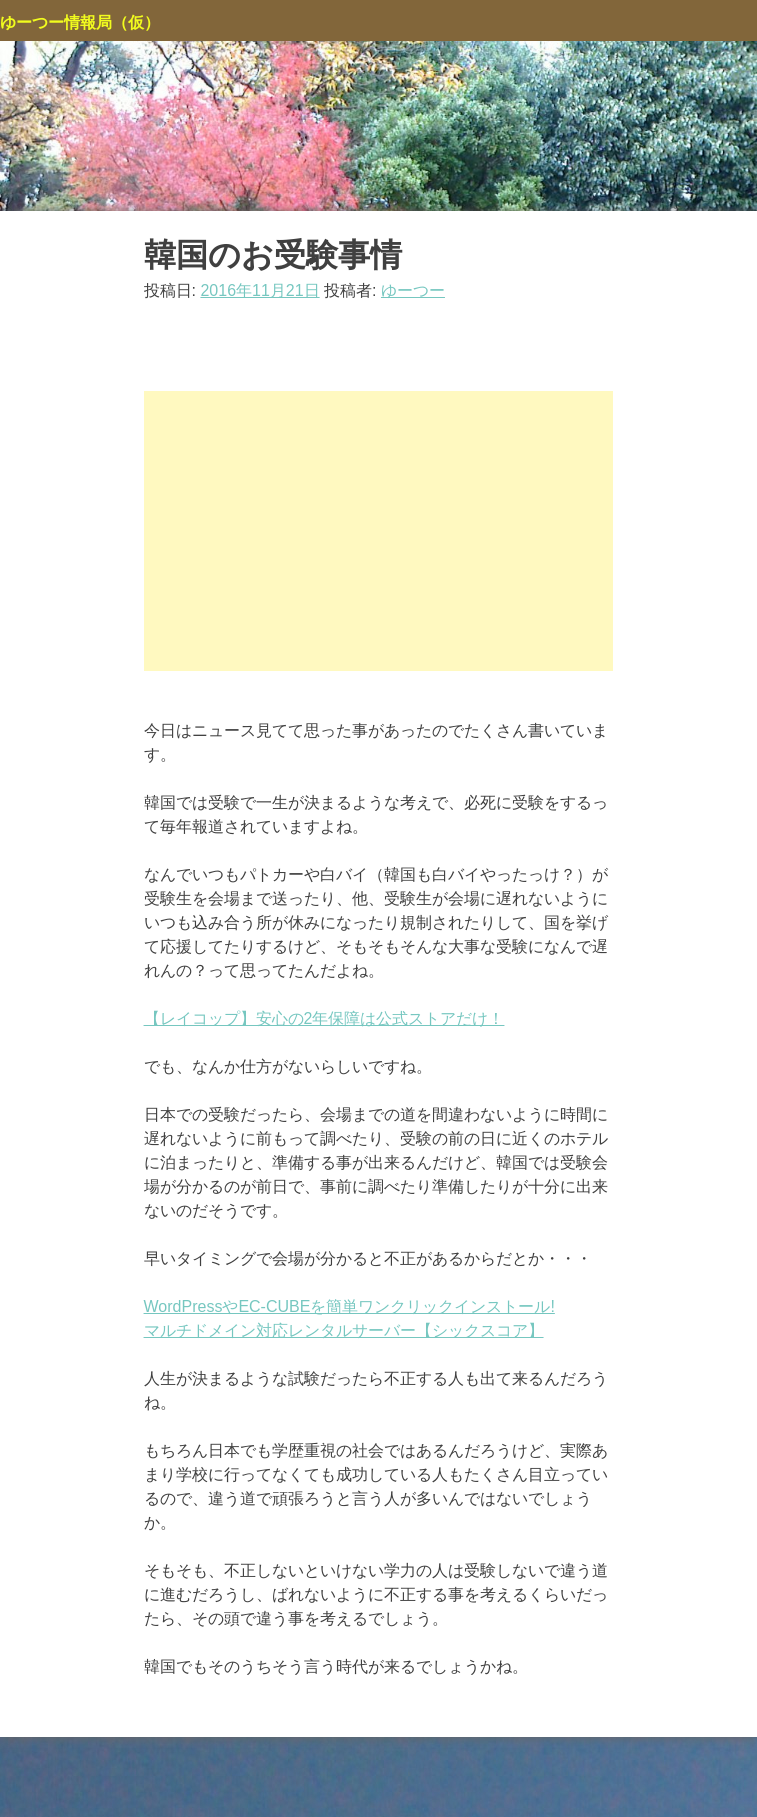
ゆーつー (413, 290)
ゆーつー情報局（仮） (80, 22)
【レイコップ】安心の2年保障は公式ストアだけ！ (324, 1018)
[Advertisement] (379, 531)
